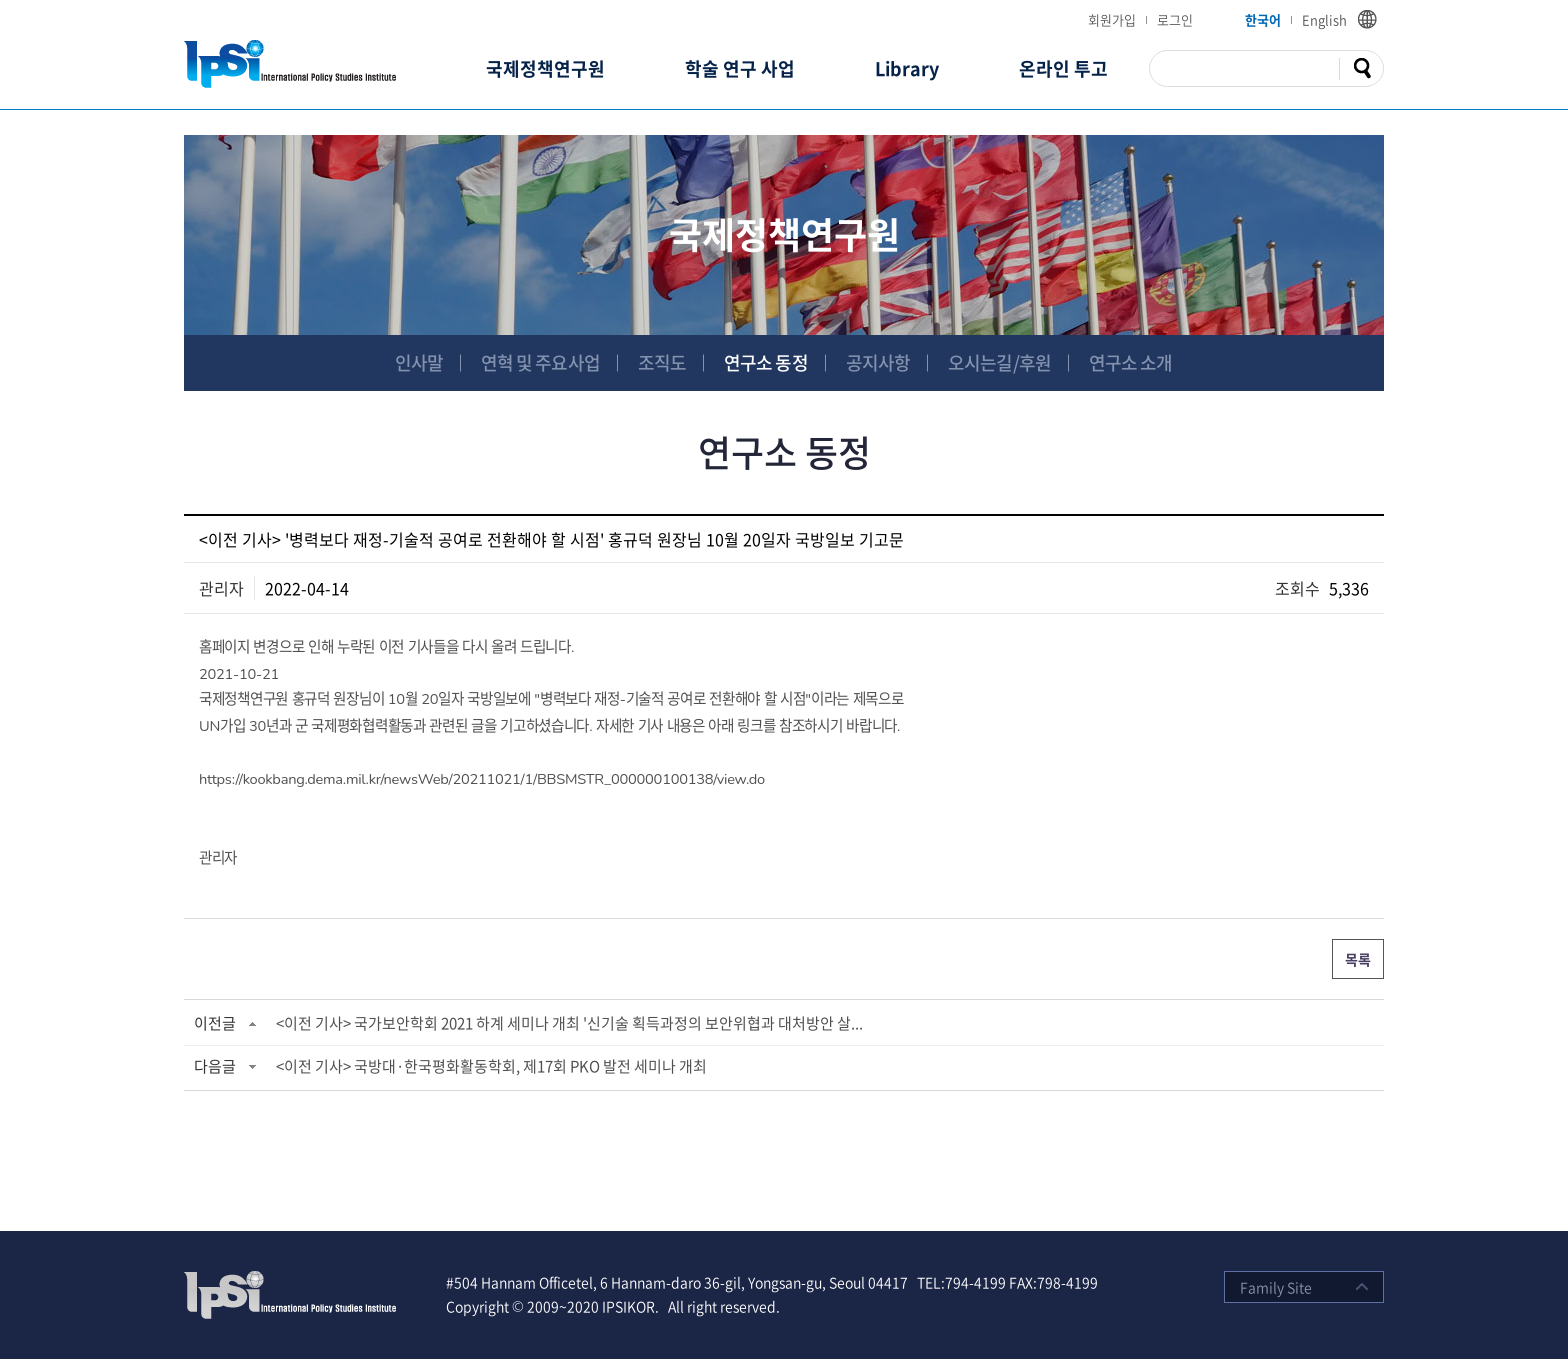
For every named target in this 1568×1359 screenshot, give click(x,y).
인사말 (419, 362)
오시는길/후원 (999, 362)
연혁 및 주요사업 (540, 362)
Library (907, 68)
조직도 (662, 362)
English (1324, 19)
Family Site (1276, 1287)
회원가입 (1112, 19)
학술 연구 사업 (740, 68)
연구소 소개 (1131, 362)
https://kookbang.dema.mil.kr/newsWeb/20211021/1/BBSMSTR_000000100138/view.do (482, 779)
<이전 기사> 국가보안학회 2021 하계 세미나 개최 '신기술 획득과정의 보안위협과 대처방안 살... (569, 1023)
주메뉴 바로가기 (0, 0)
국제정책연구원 (545, 68)
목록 (1358, 959)
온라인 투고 (1063, 68)
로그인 (1175, 19)
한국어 (1263, 19)
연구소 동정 (766, 362)
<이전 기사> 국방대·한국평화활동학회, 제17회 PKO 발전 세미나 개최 (491, 1066)
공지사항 (878, 362)
